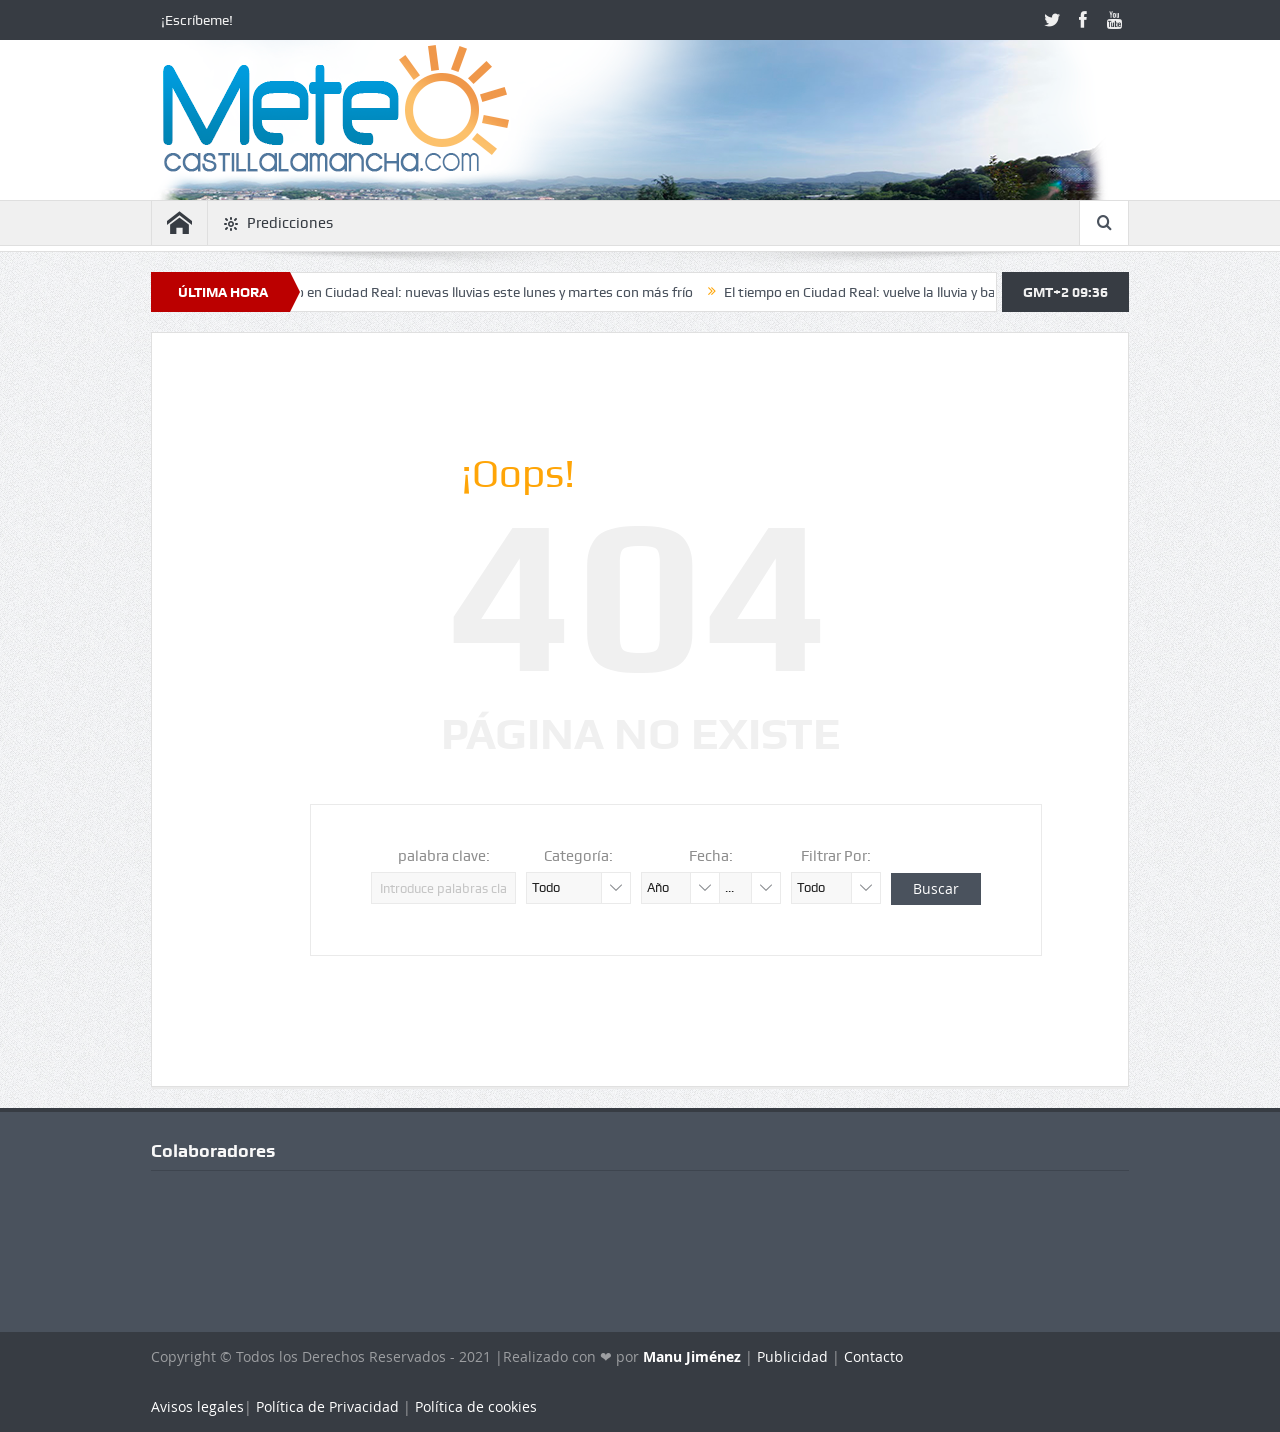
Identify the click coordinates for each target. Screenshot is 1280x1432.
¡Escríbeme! (197, 20)
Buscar (936, 888)
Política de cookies (476, 1406)
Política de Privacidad (327, 1406)
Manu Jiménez (692, 1356)
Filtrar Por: (836, 856)
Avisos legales (197, 1406)
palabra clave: (444, 856)
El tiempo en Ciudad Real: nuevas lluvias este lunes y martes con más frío (479, 292)
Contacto (873, 1356)
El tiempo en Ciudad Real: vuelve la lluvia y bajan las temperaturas (935, 292)
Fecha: (711, 856)
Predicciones (278, 223)
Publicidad (792, 1356)
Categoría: (578, 856)
